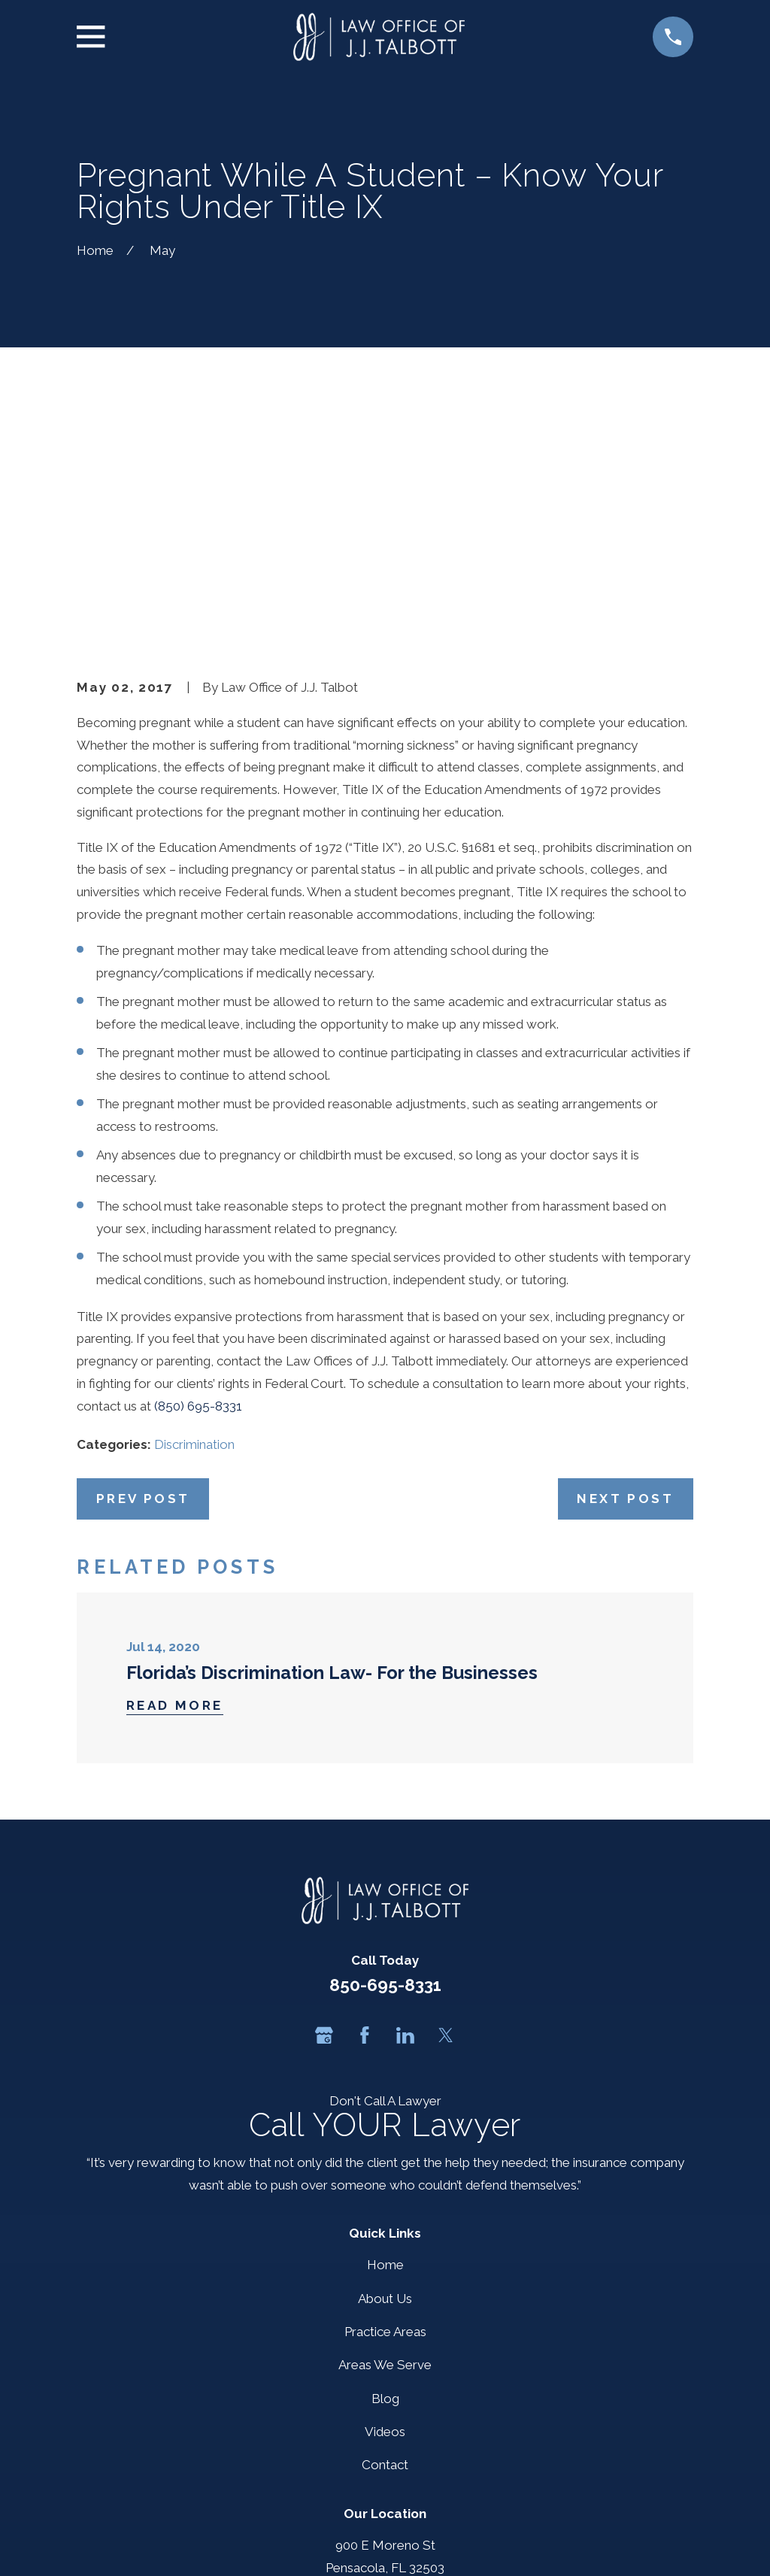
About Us (385, 2064)
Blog (385, 2164)
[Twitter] (446, 1802)
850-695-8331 (385, 1752)
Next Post (625, 1265)
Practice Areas (385, 2098)
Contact (385, 2231)
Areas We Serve (385, 2131)
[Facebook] (365, 1802)
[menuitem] (98, 2544)
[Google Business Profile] (324, 1802)
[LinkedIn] (405, 1802)
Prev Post (143, 1265)
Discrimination (194, 1211)
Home (385, 2031)
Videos (385, 2198)
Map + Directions (385, 2356)
